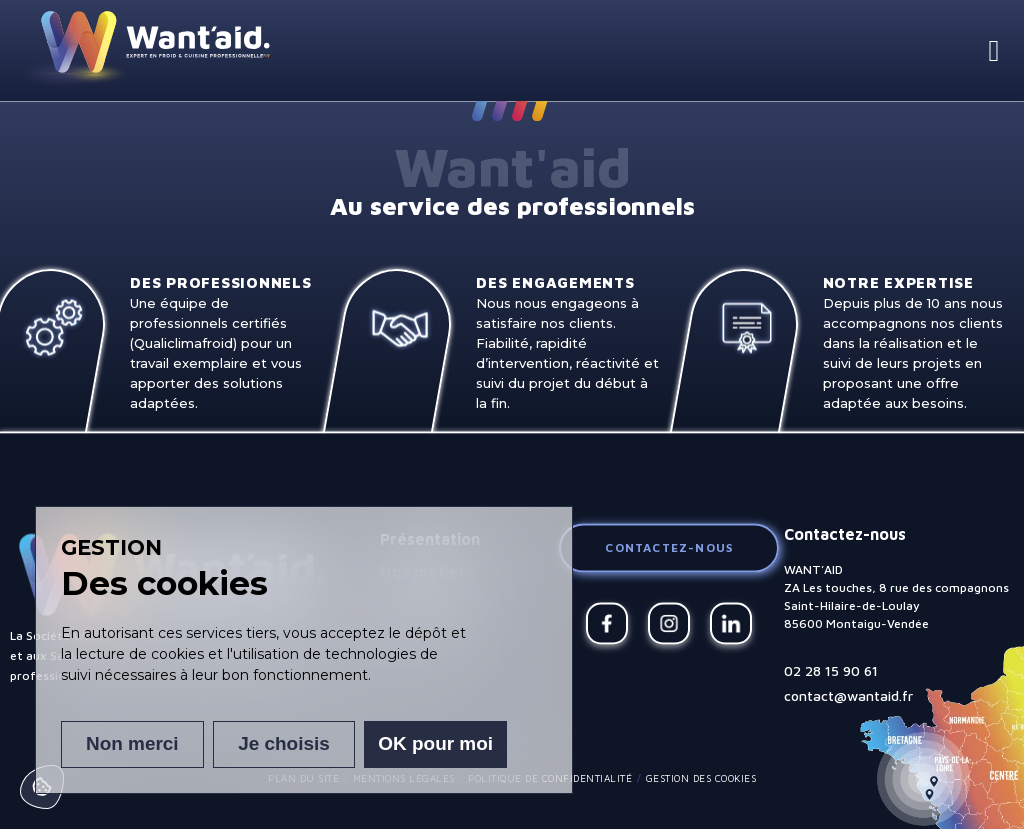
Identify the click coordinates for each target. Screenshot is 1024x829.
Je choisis (284, 744)
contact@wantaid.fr (848, 695)
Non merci (131, 744)
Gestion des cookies (701, 778)
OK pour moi (436, 744)
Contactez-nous (669, 547)
